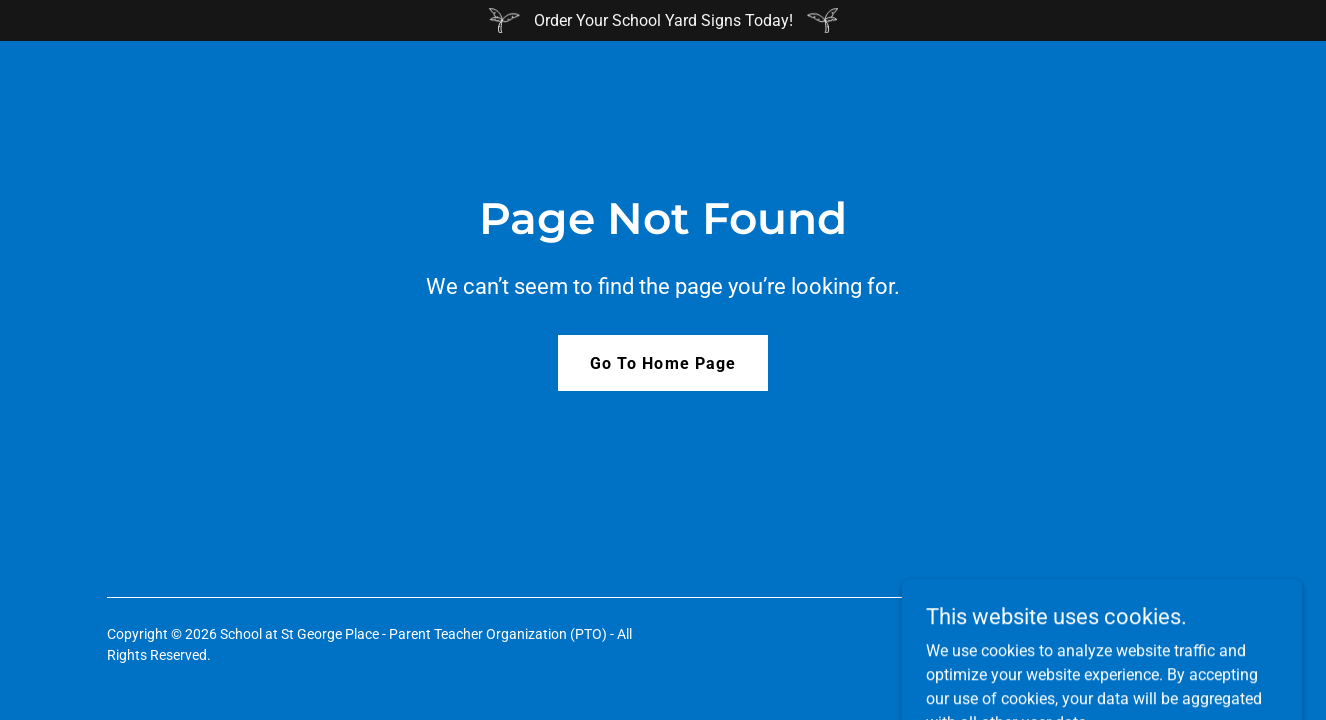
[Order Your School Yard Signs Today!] (663, 20)
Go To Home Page (662, 363)
